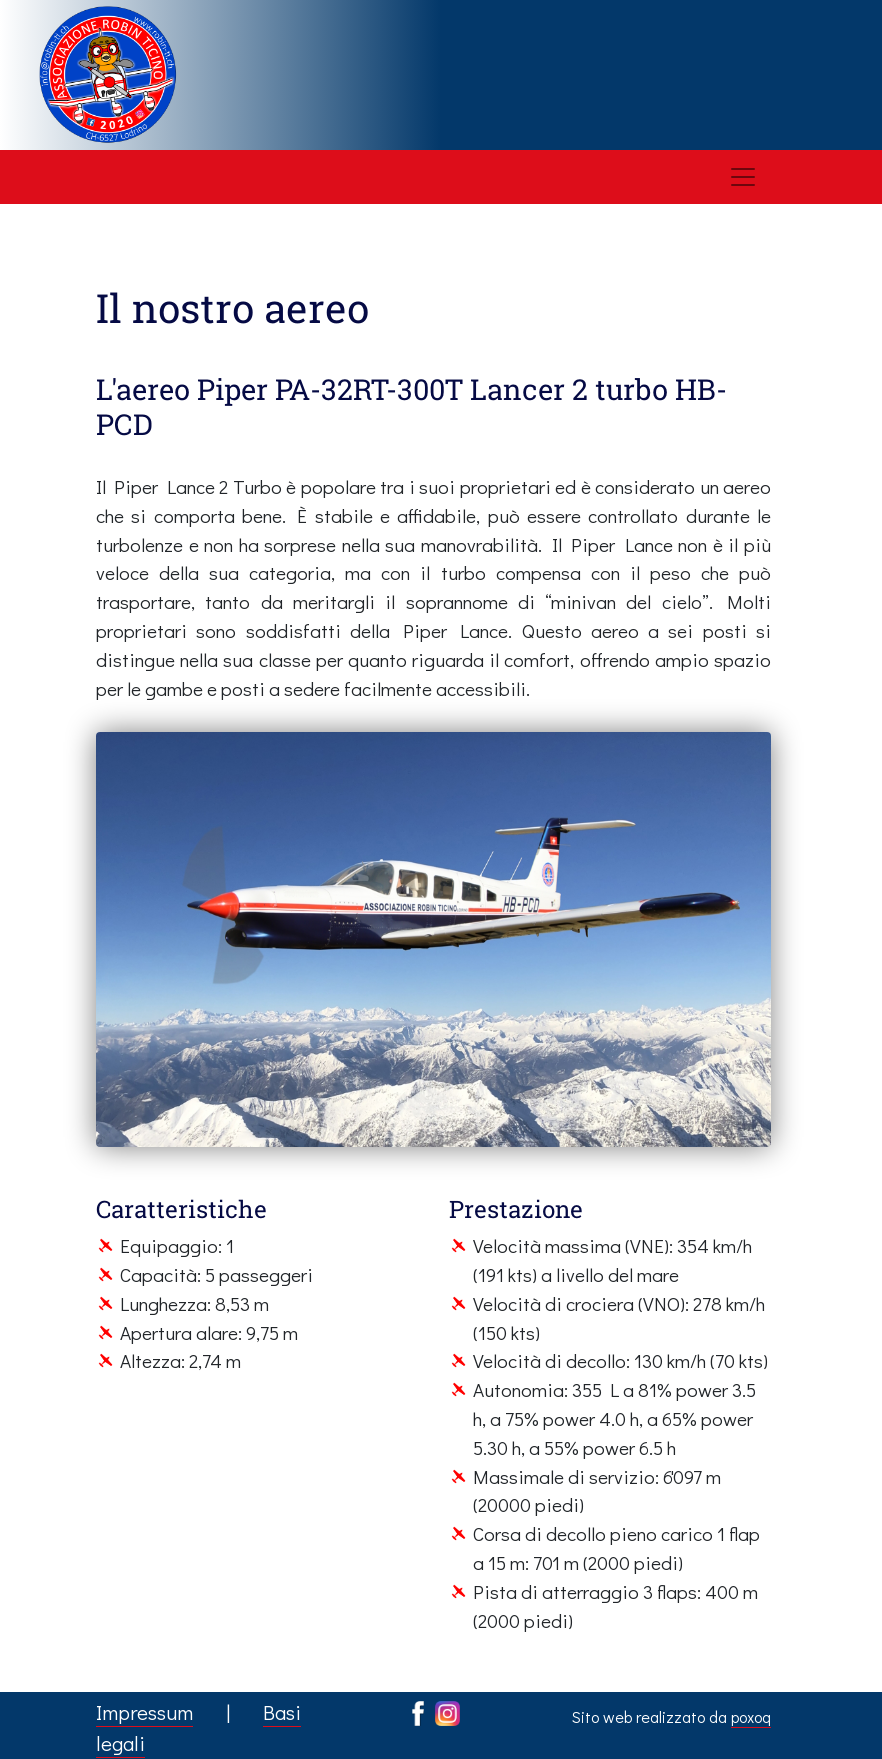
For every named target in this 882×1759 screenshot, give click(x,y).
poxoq (751, 1716)
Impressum (144, 1712)
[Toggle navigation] (743, 177)
